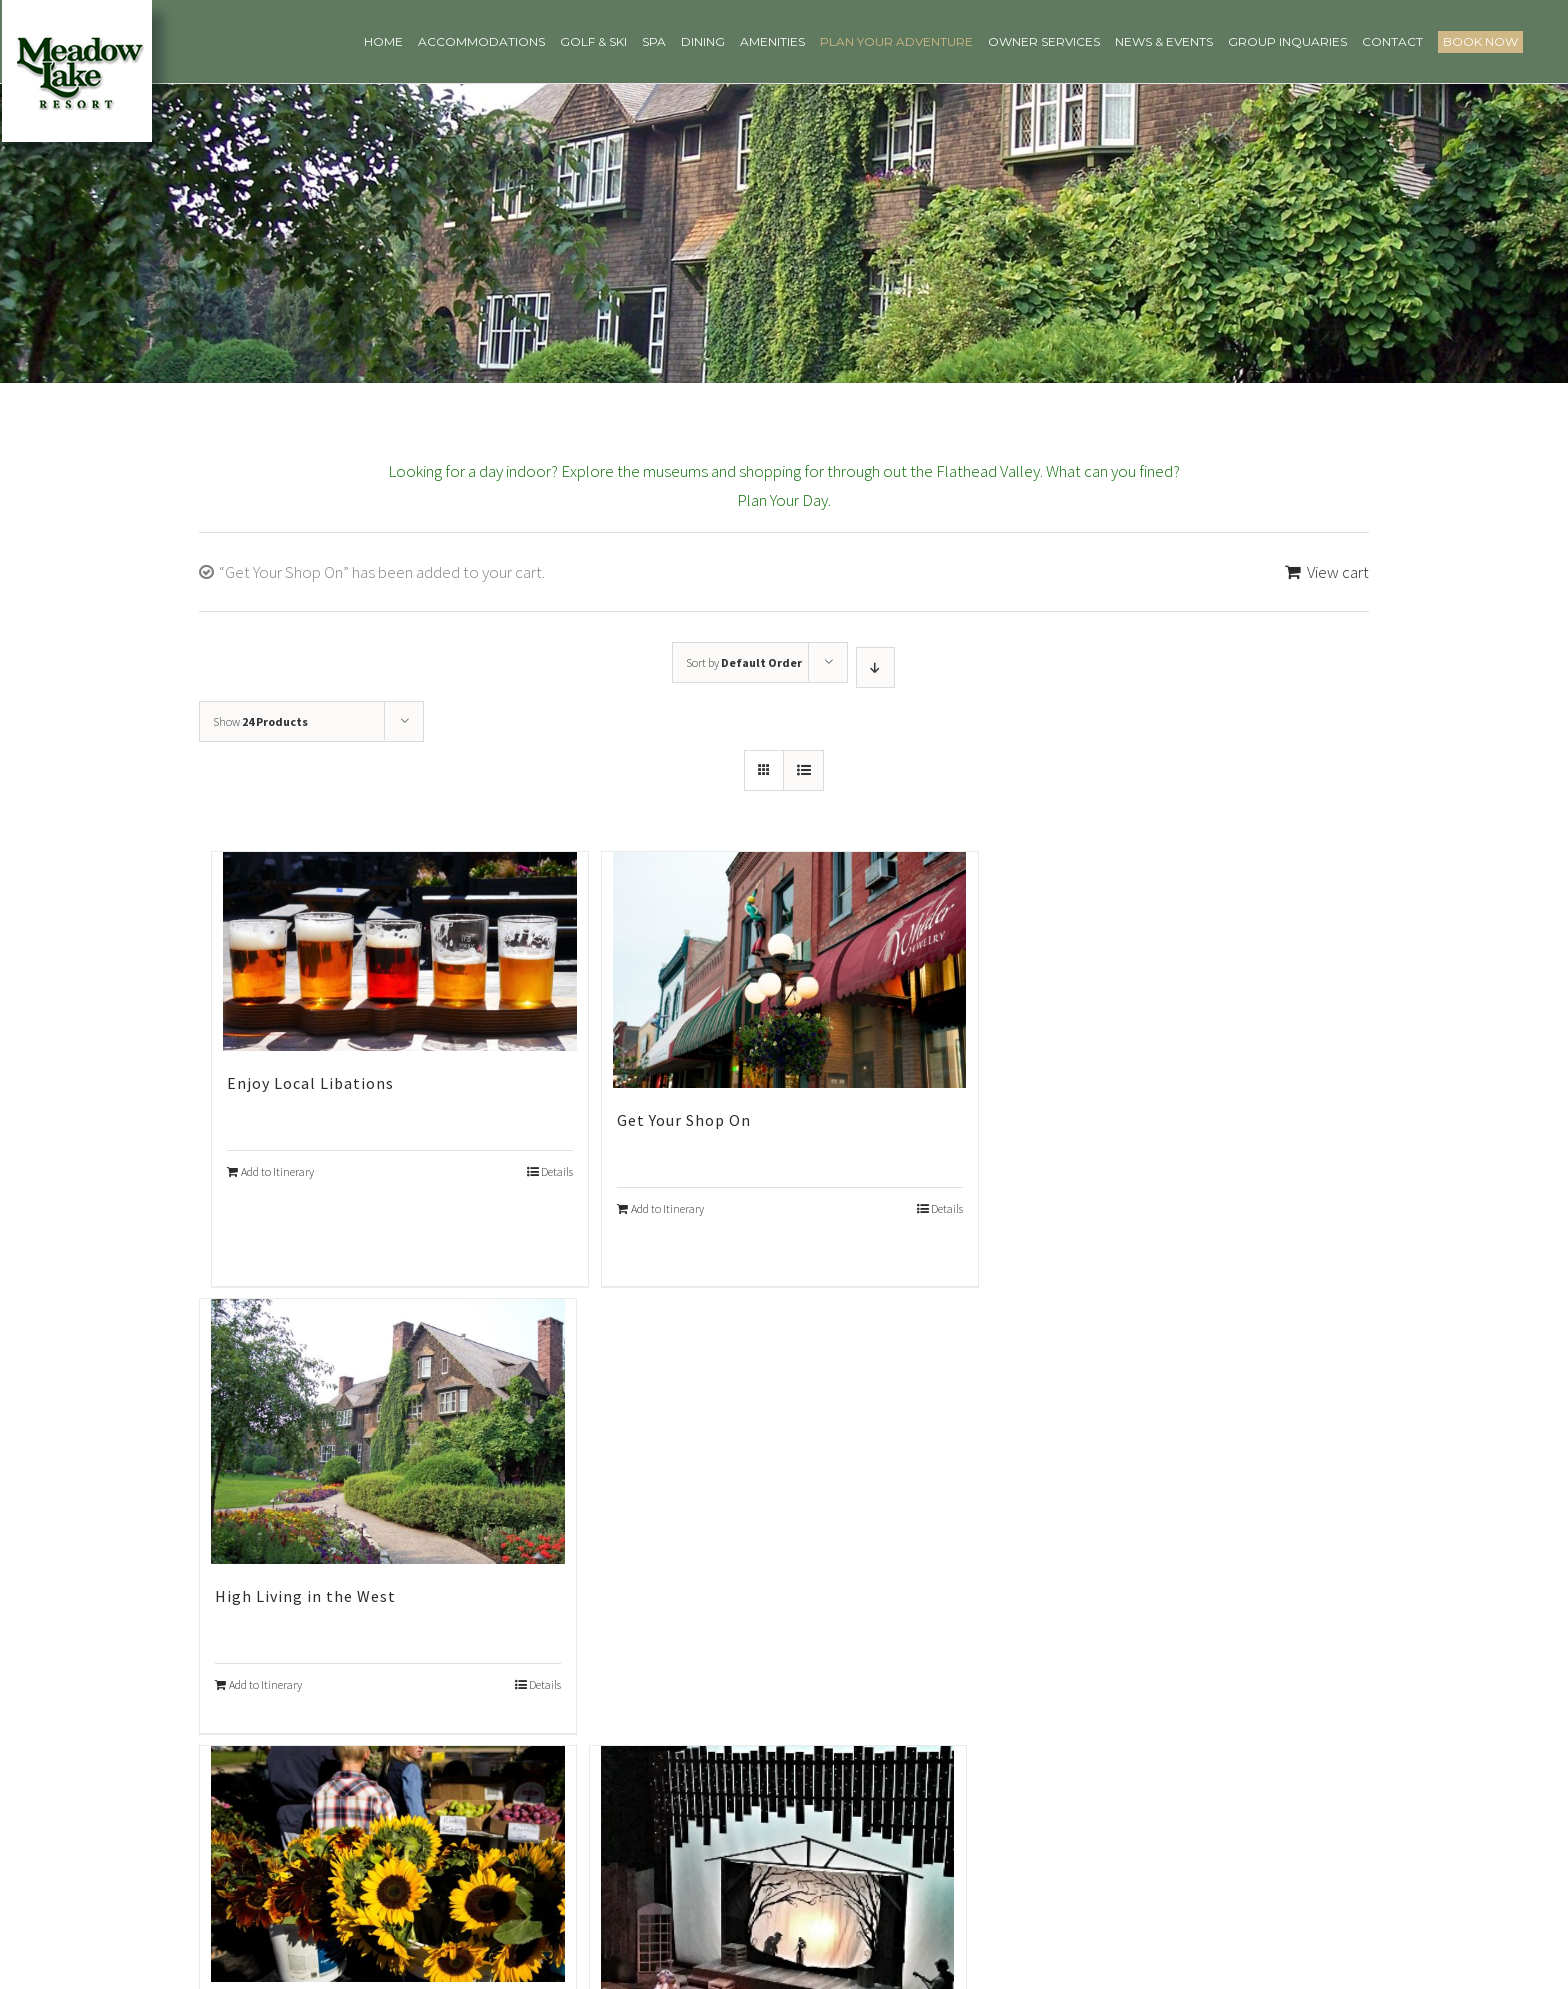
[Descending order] (875, 667)
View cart (1338, 572)
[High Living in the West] (388, 1431)
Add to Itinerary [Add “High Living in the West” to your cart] (265, 1684)
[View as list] (803, 770)
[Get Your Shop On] (790, 969)
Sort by (744, 662)
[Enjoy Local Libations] (400, 951)
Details (557, 1171)
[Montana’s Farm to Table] (388, 1863)
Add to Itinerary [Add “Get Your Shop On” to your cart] (667, 1208)
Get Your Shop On (684, 1120)
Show (260, 721)
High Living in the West (305, 1596)
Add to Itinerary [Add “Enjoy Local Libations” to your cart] (277, 1171)
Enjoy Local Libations (310, 1083)
